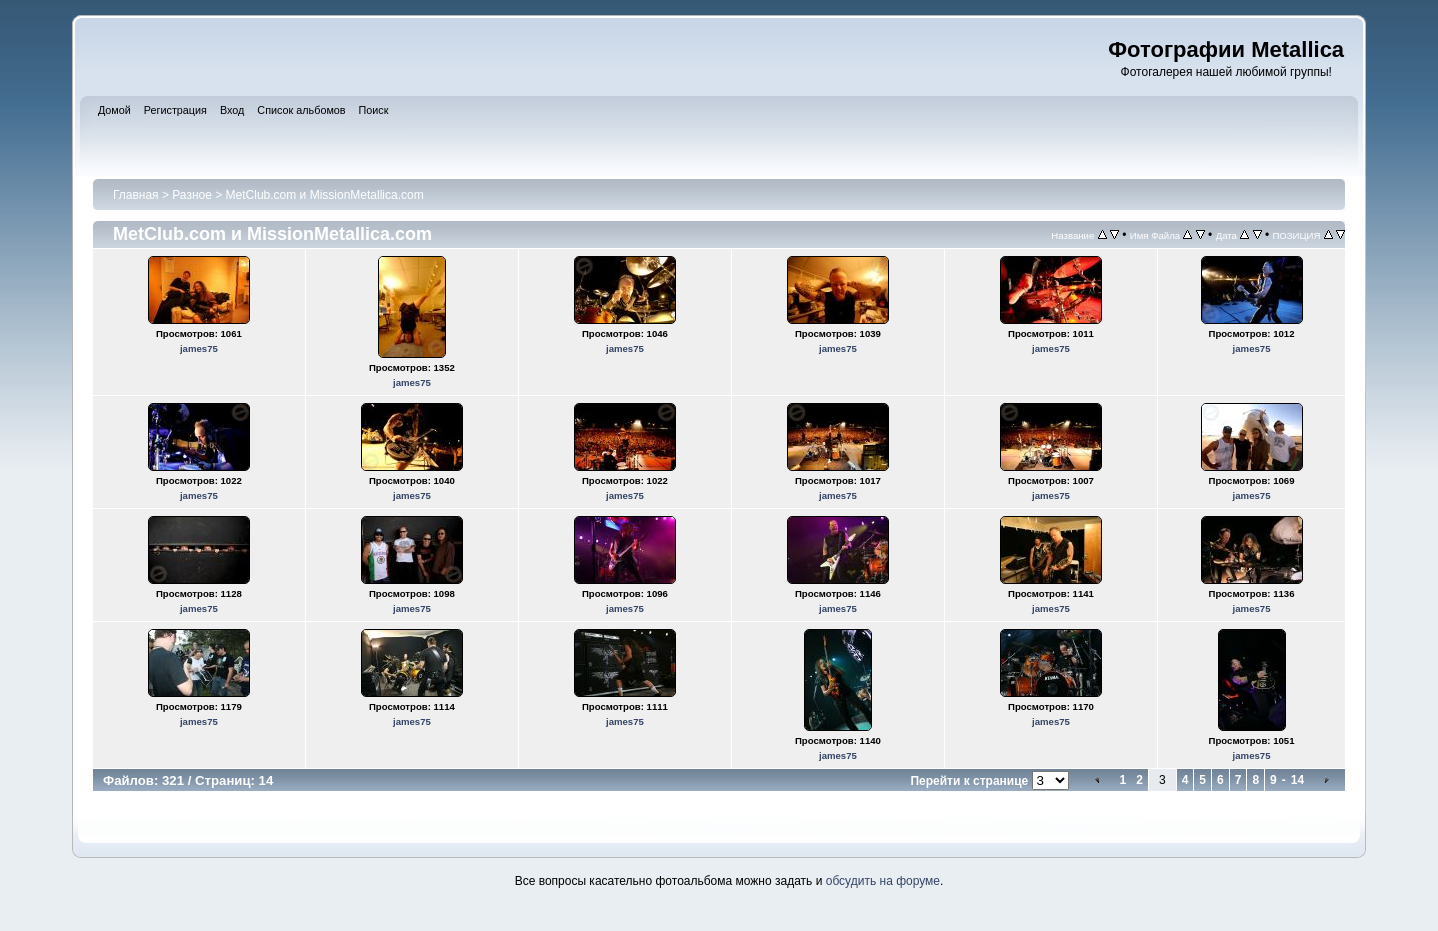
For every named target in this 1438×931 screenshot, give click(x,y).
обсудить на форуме (883, 881)
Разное (192, 195)
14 (1297, 780)
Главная (136, 195)
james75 (199, 348)
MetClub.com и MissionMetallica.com (325, 195)
